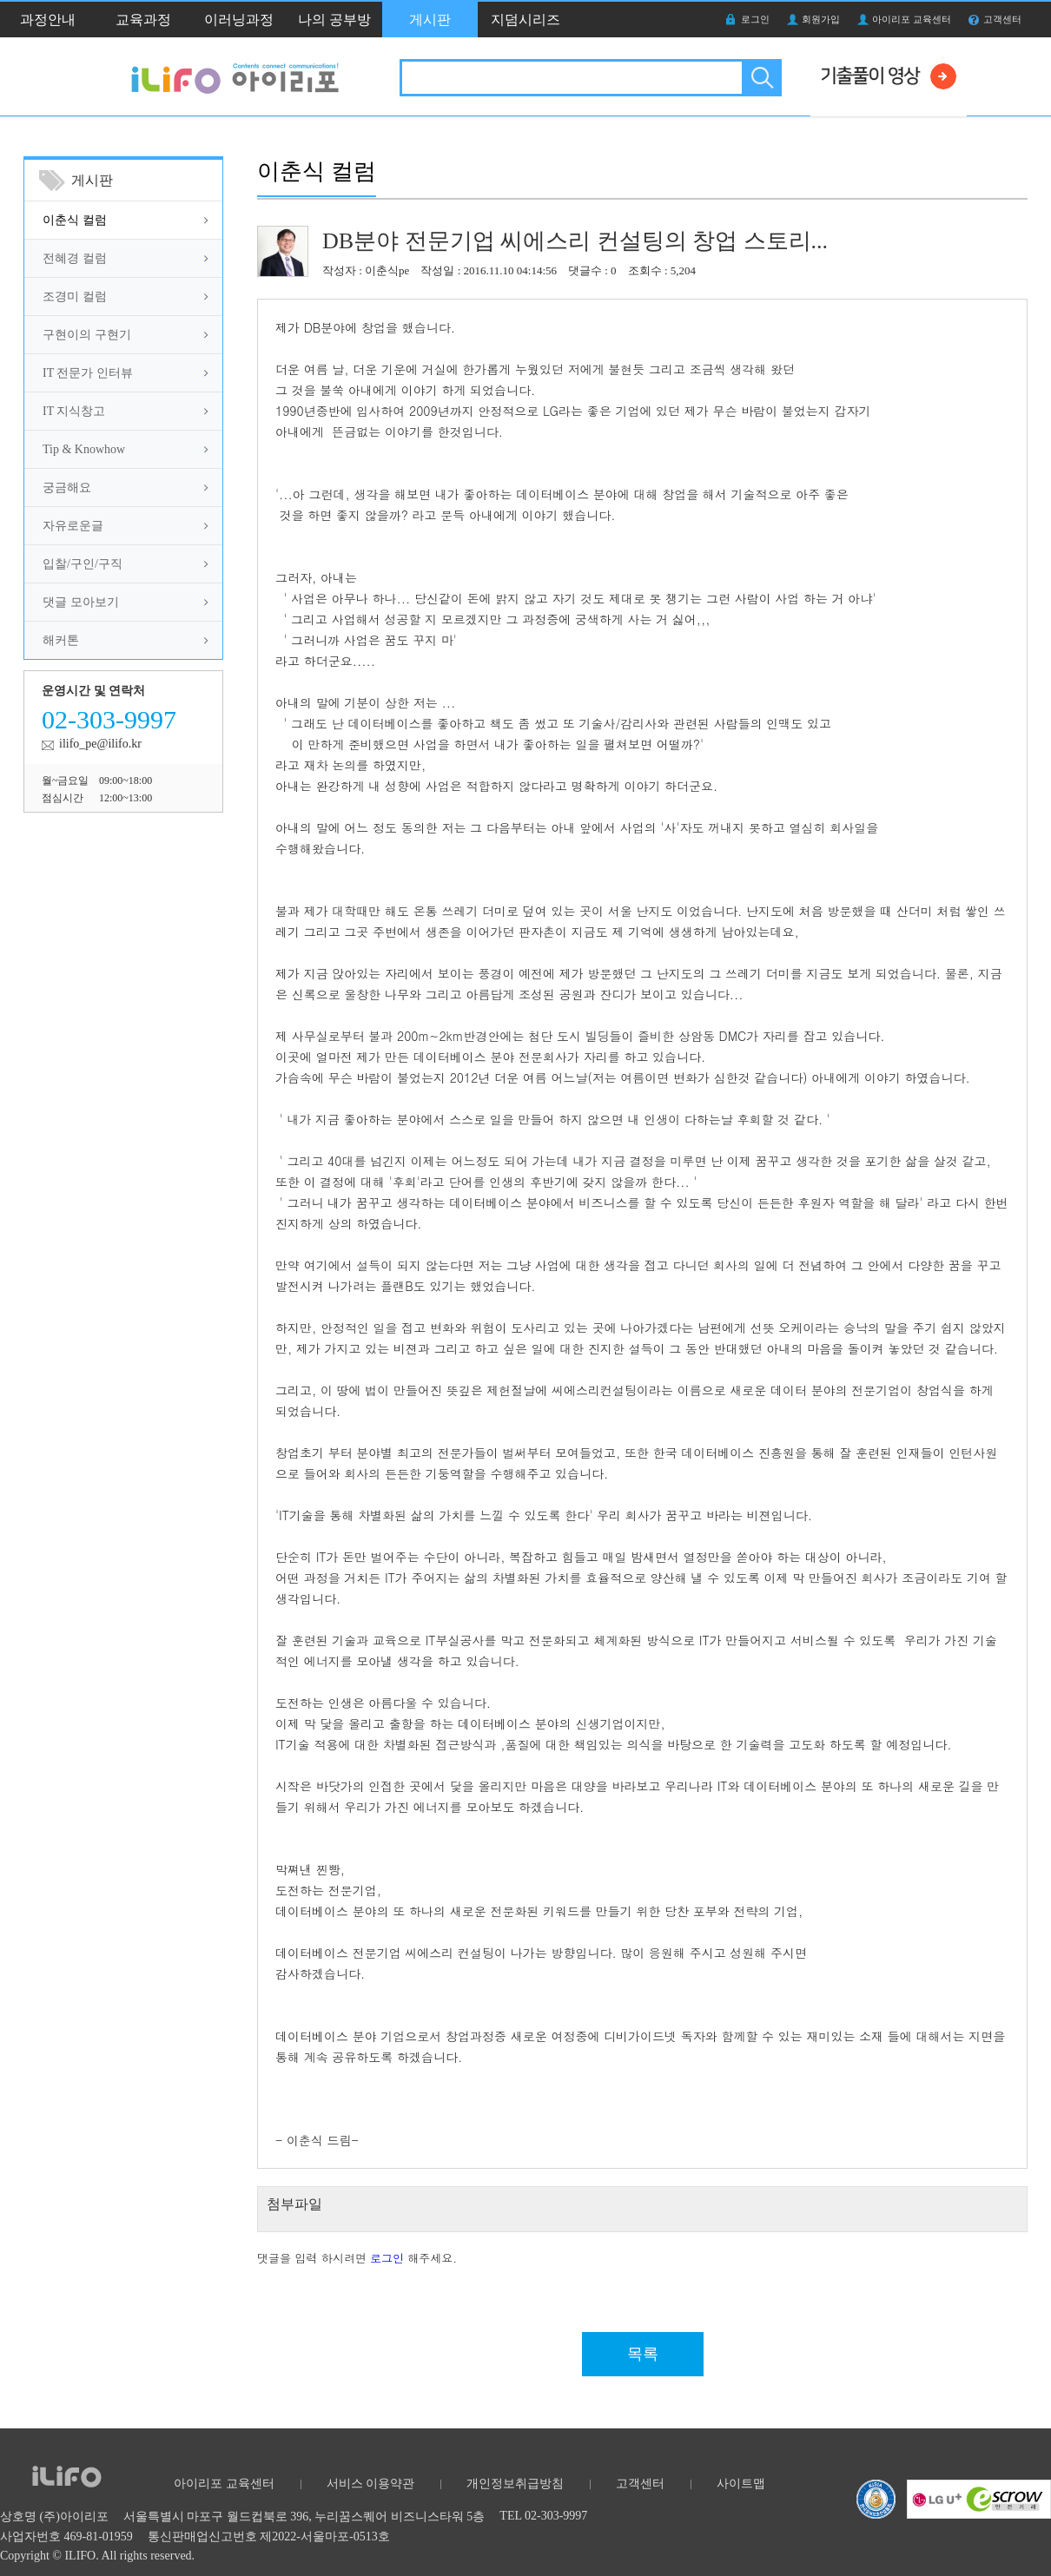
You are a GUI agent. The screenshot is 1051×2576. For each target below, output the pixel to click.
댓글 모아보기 (81, 602)
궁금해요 (67, 487)
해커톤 (61, 640)
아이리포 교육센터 (911, 19)
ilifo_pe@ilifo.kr (100, 743)
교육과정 (143, 19)
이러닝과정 (239, 19)
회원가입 (821, 19)
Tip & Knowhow (84, 449)
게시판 (430, 19)
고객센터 (1002, 19)
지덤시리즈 (525, 19)
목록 (642, 2353)
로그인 (755, 19)
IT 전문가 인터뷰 (88, 372)
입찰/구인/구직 (82, 563)
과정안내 (48, 19)
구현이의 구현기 (87, 334)
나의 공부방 (334, 19)
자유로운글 (73, 525)
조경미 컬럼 (75, 296)
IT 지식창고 (74, 411)
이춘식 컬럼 (75, 220)
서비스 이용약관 (371, 2483)
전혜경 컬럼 (75, 258)
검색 (760, 78)
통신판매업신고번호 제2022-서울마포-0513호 (269, 2536)
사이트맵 (741, 2483)
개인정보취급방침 (515, 2483)
